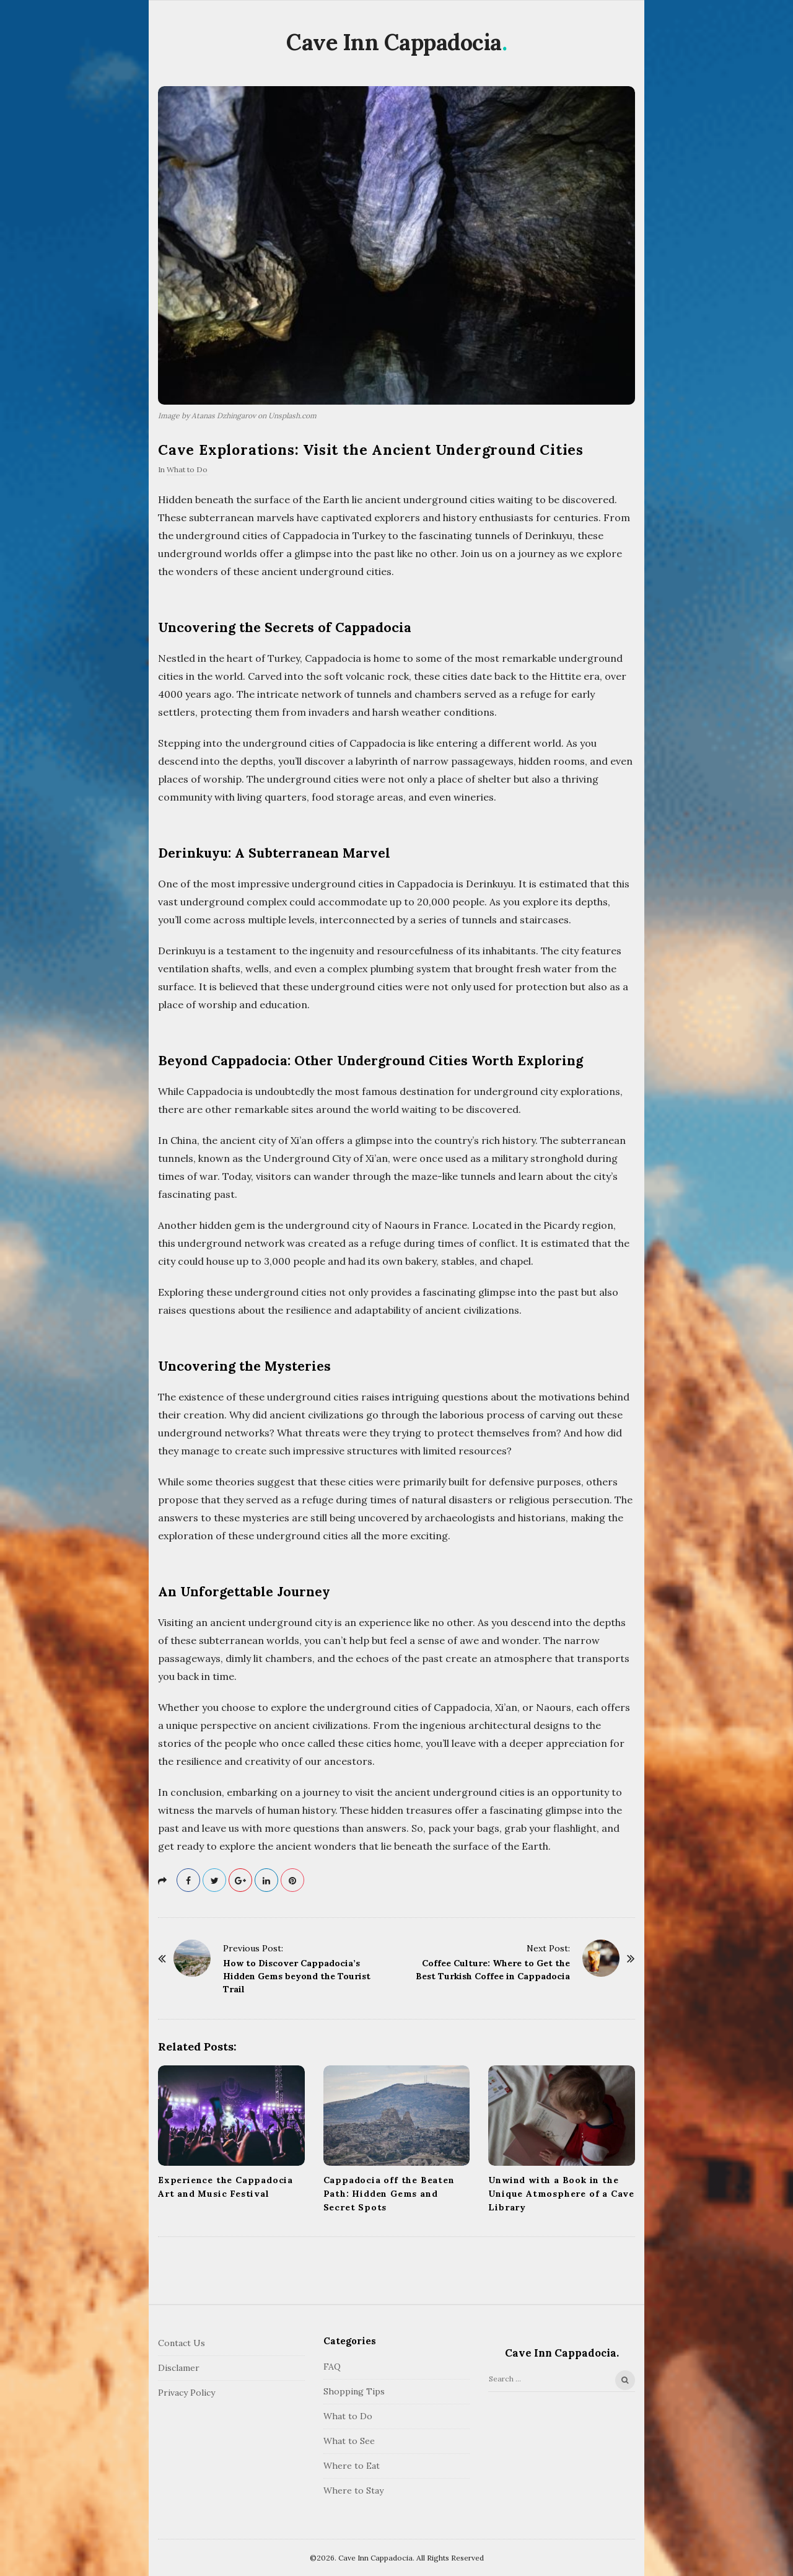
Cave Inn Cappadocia (394, 42)
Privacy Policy (186, 2392)
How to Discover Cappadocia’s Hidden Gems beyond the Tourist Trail (296, 1976)
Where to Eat (351, 2465)
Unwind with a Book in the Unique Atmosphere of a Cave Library (561, 2193)
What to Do (187, 469)
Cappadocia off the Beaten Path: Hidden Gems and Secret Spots (389, 2193)
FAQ (332, 2366)
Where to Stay (353, 2490)
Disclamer (178, 2367)
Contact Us (181, 2343)
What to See (349, 2440)
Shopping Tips (354, 2391)
